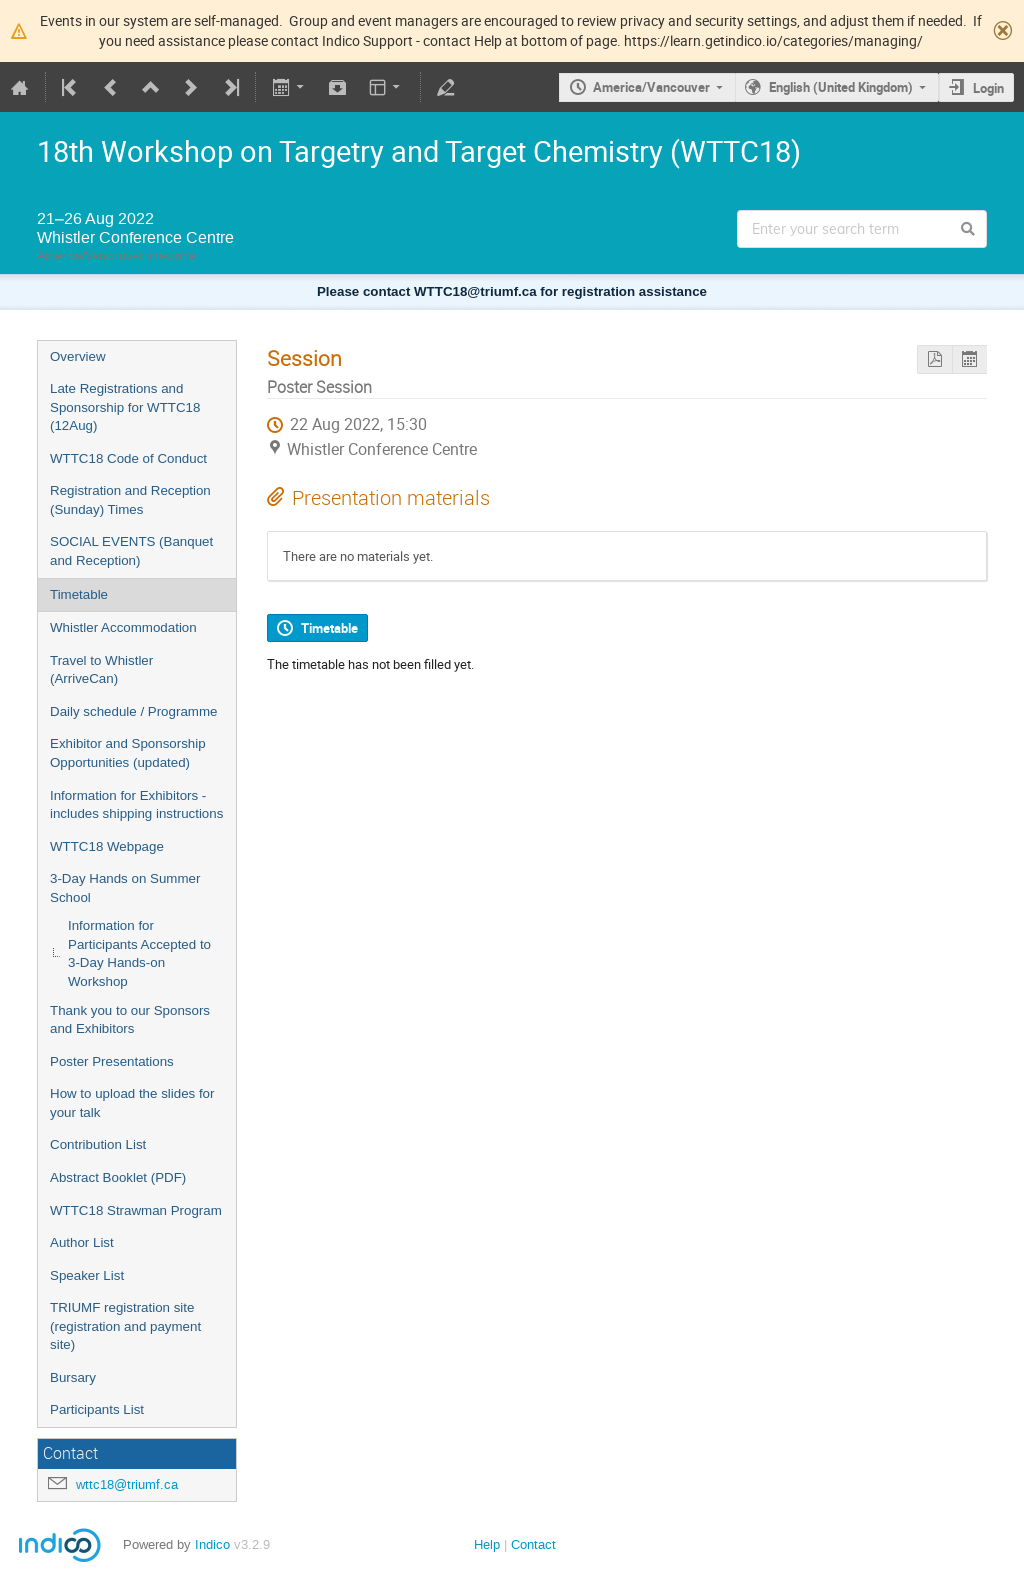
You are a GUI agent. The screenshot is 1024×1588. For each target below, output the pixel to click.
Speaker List (87, 1275)
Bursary (73, 1377)
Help (487, 1544)
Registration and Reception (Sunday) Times (130, 500)
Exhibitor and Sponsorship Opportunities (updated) (128, 753)
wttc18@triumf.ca (127, 1484)
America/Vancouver (651, 87)
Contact (533, 1544)
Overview (78, 356)
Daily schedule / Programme (133, 711)
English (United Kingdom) (841, 87)
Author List (82, 1242)
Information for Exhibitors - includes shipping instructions (136, 805)
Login (988, 88)
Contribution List (98, 1144)
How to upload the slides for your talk (132, 1103)
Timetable (79, 594)
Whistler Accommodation (123, 627)
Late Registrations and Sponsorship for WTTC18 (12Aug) (125, 407)
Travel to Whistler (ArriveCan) (101, 670)
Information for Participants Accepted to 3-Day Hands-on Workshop (139, 953)
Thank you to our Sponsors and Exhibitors (130, 1020)
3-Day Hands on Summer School (125, 888)
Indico (212, 1544)
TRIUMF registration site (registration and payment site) (125, 1326)
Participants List (97, 1409)
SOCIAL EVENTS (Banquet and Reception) (131, 551)
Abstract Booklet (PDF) (118, 1177)
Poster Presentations (112, 1061)
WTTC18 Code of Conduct (128, 458)
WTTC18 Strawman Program (136, 1210)
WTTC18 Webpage (107, 846)
